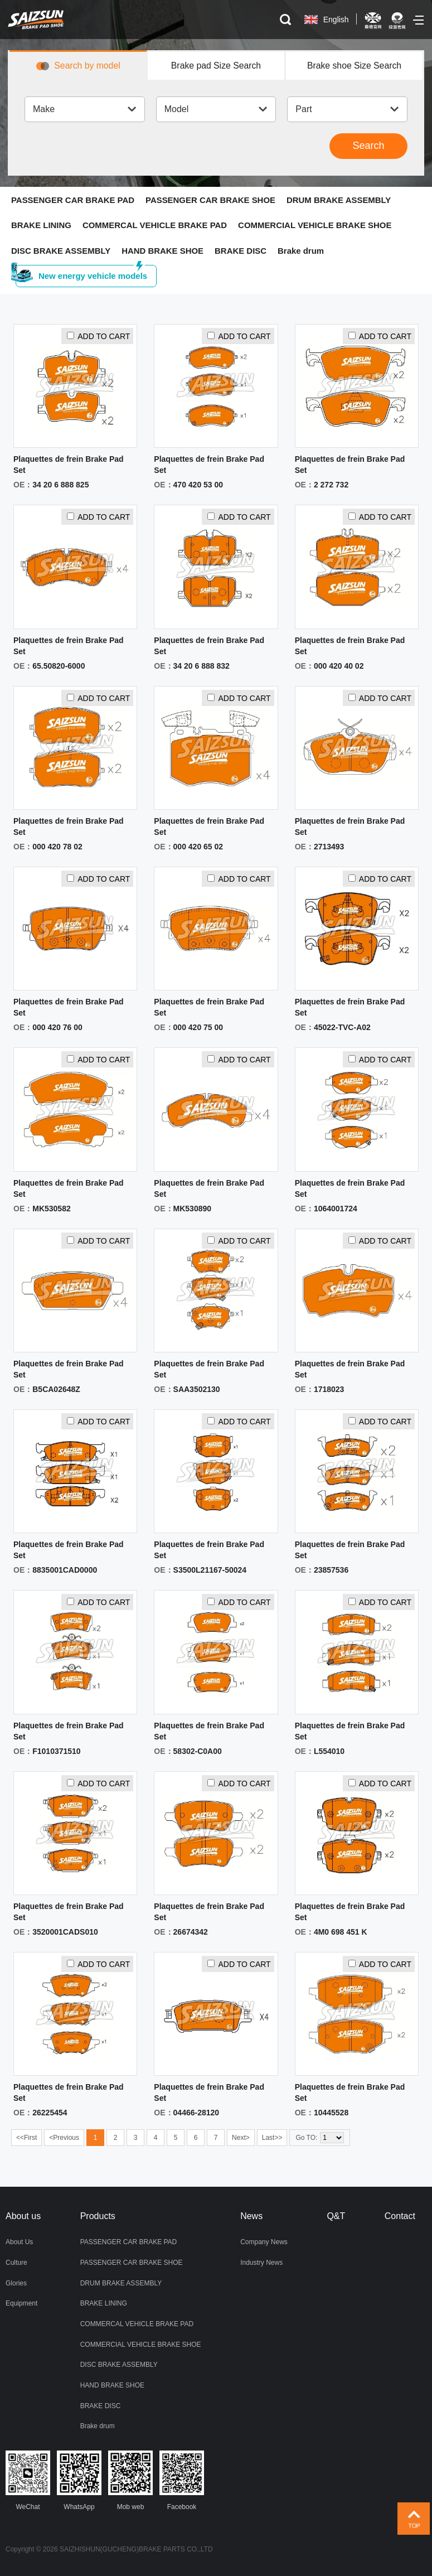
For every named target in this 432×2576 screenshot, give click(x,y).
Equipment (21, 2303)
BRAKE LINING (41, 225)
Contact (400, 2217)
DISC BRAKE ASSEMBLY (61, 251)
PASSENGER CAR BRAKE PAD (73, 200)
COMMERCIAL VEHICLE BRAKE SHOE (316, 225)
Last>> (272, 2139)
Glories (16, 2283)
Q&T (336, 2217)
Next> (241, 2139)
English (336, 19)
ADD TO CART (98, 337)
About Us (19, 2243)
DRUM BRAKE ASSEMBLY (340, 200)
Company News (264, 2243)
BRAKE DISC (241, 251)
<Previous (64, 2139)
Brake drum (302, 251)
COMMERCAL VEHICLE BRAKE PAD (154, 225)
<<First (26, 2139)
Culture (16, 2263)
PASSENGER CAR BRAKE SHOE (211, 200)
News (251, 2217)
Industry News (261, 2263)
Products (97, 2217)
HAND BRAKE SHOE (163, 251)
